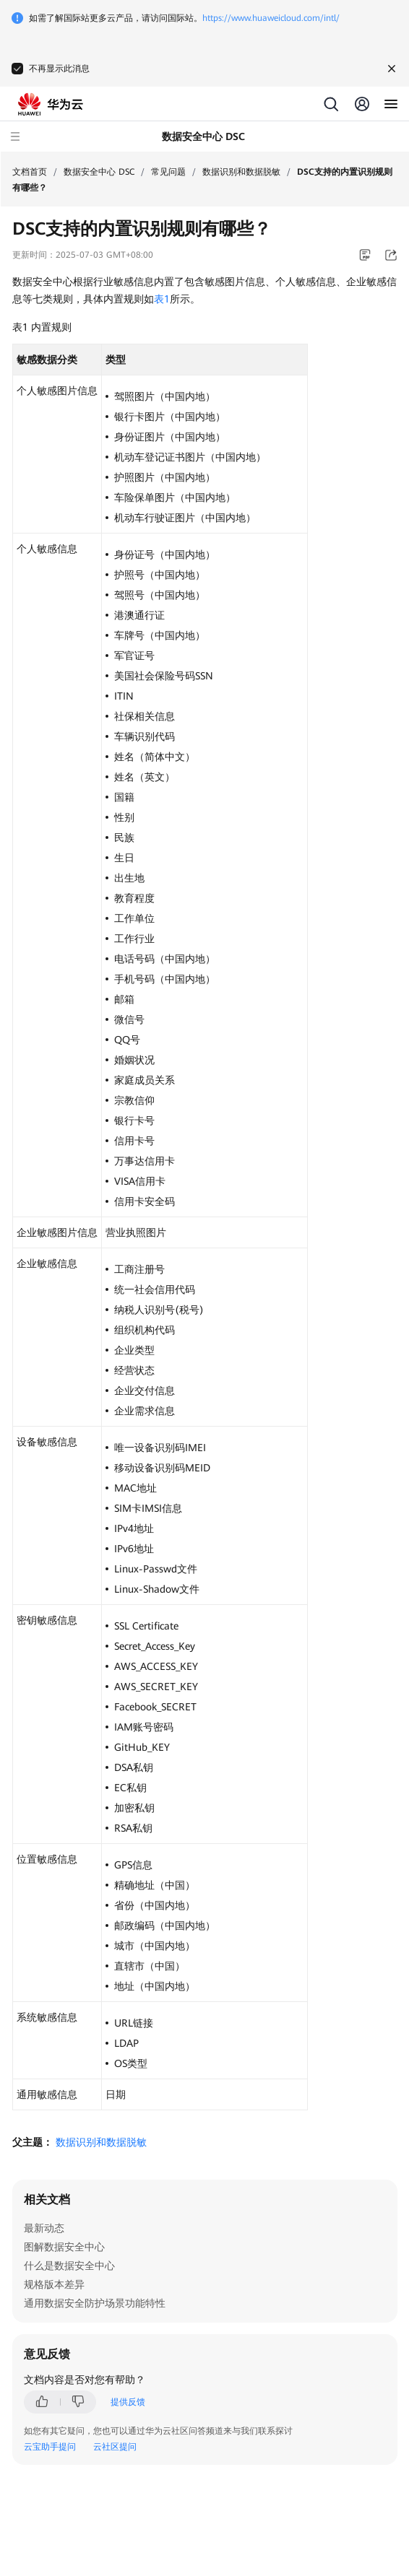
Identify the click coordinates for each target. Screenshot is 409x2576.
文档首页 (29, 172)
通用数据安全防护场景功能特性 (94, 2303)
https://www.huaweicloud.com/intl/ (271, 18)
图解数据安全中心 (64, 2247)
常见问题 (168, 172)
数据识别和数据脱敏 (241, 172)
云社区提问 (115, 2447)
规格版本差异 (54, 2284)
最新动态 (44, 2228)
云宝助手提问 (50, 2447)
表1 (162, 299)
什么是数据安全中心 (69, 2265)
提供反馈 (128, 2402)
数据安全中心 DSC (99, 172)
